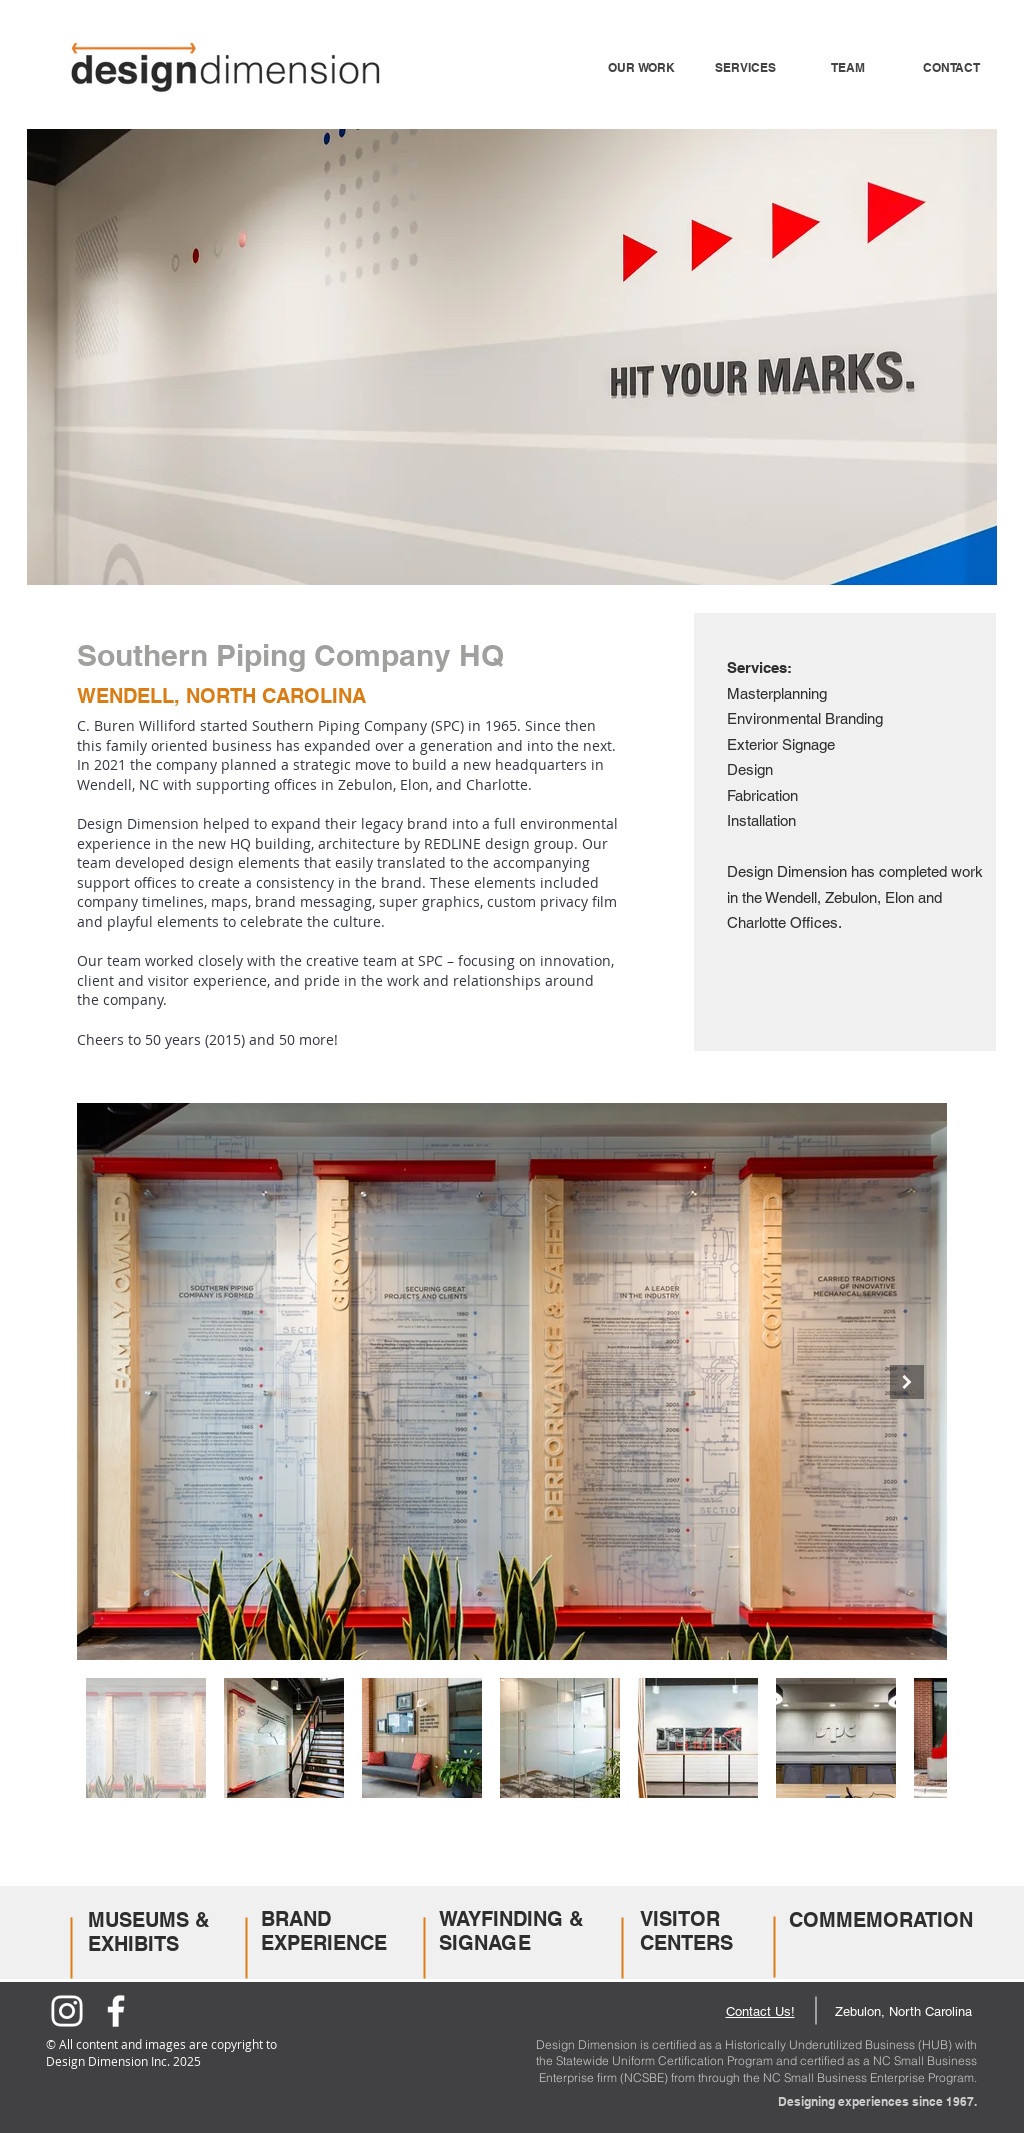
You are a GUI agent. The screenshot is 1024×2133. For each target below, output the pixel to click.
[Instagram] (67, 2011)
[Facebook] (116, 2011)
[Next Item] (907, 1382)
